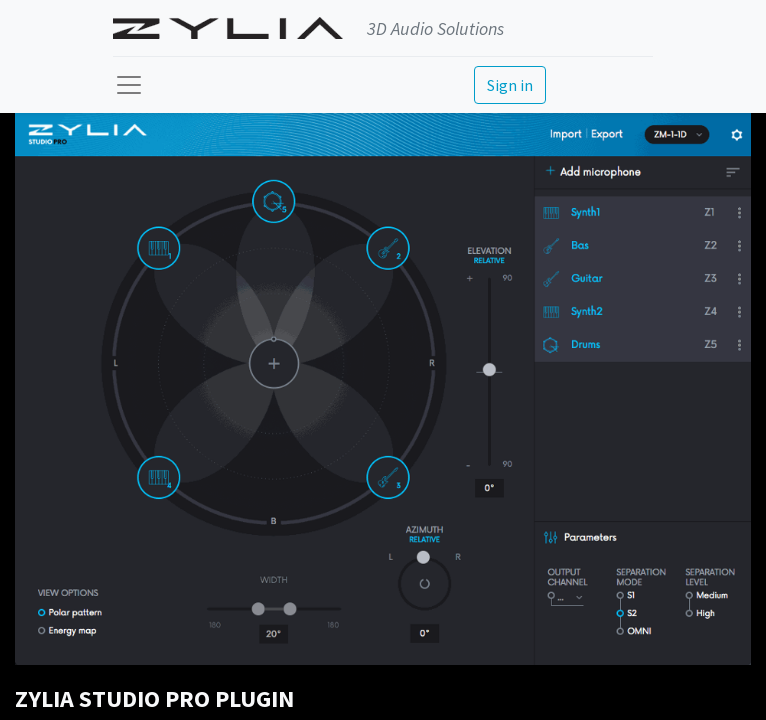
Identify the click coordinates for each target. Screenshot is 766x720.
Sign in (510, 85)
